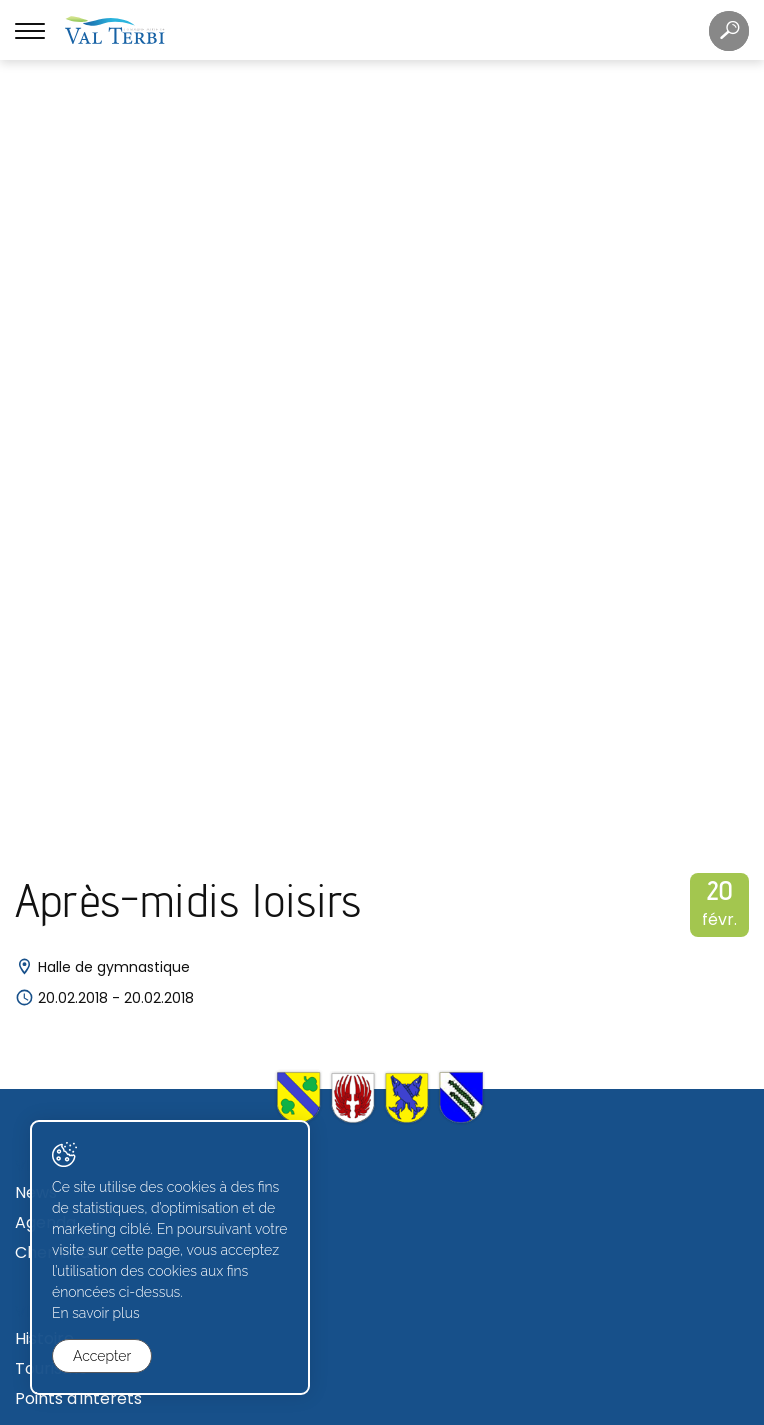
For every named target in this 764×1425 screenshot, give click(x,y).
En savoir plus (96, 1313)
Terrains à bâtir (75, 1156)
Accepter (102, 1356)
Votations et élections (101, 1070)
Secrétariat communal (104, 744)
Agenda (45, 482)
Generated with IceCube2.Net (455, 1407)
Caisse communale (90, 774)
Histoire (44, 598)
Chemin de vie (70, 512)
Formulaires (61, 1302)
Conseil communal (88, 980)
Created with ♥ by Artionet (300, 1407)
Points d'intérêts (78, 658)
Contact (48, 834)
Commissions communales (120, 1040)
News (36, 452)
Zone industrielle (79, 1186)
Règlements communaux (113, 804)
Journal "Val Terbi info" (103, 894)
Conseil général (76, 1010)
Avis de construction (95, 1216)
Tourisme (51, 628)
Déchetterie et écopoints (115, 864)
